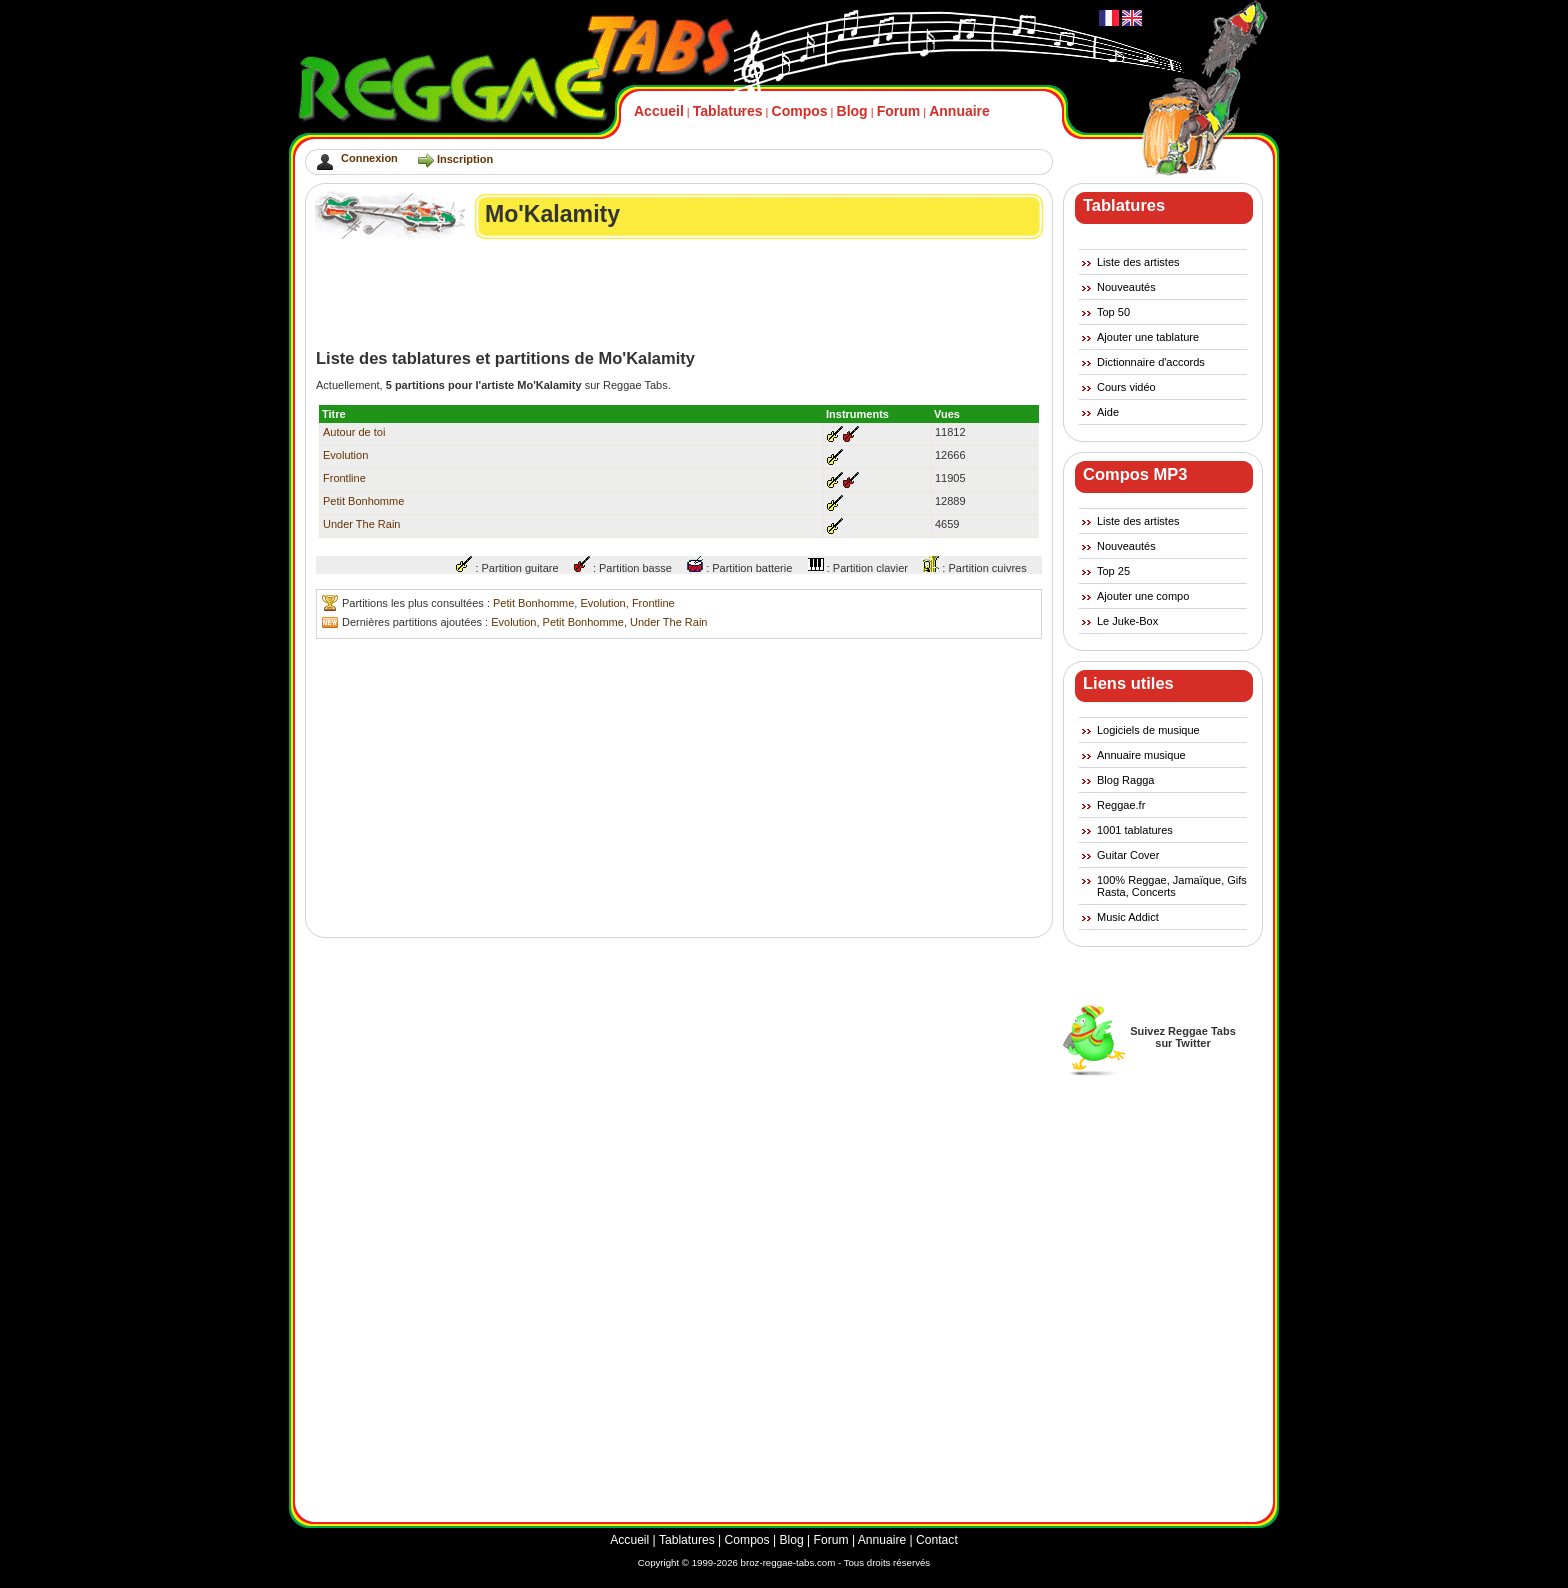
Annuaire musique (1141, 755)
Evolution (345, 455)
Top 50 (1113, 312)
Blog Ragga (1126, 780)
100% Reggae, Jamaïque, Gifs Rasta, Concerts (1172, 886)
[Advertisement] (680, 294)
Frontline (344, 478)
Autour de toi (354, 432)
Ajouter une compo (1143, 596)
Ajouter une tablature (1148, 337)
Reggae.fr (1121, 805)
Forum (899, 111)
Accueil (659, 111)
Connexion (369, 158)
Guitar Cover (1128, 855)
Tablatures (728, 111)
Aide (1108, 412)
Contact (937, 1540)
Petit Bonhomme (363, 501)
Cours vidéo (1126, 387)
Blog (852, 111)
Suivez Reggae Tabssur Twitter (1183, 1037)
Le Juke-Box (1127, 621)
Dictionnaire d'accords (1151, 362)
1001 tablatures (1135, 830)
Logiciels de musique (1148, 730)
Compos (800, 111)
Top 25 (1113, 571)
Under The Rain (361, 524)
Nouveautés (1126, 287)
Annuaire (959, 111)
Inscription (465, 159)
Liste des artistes (1138, 262)
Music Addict (1128, 917)
